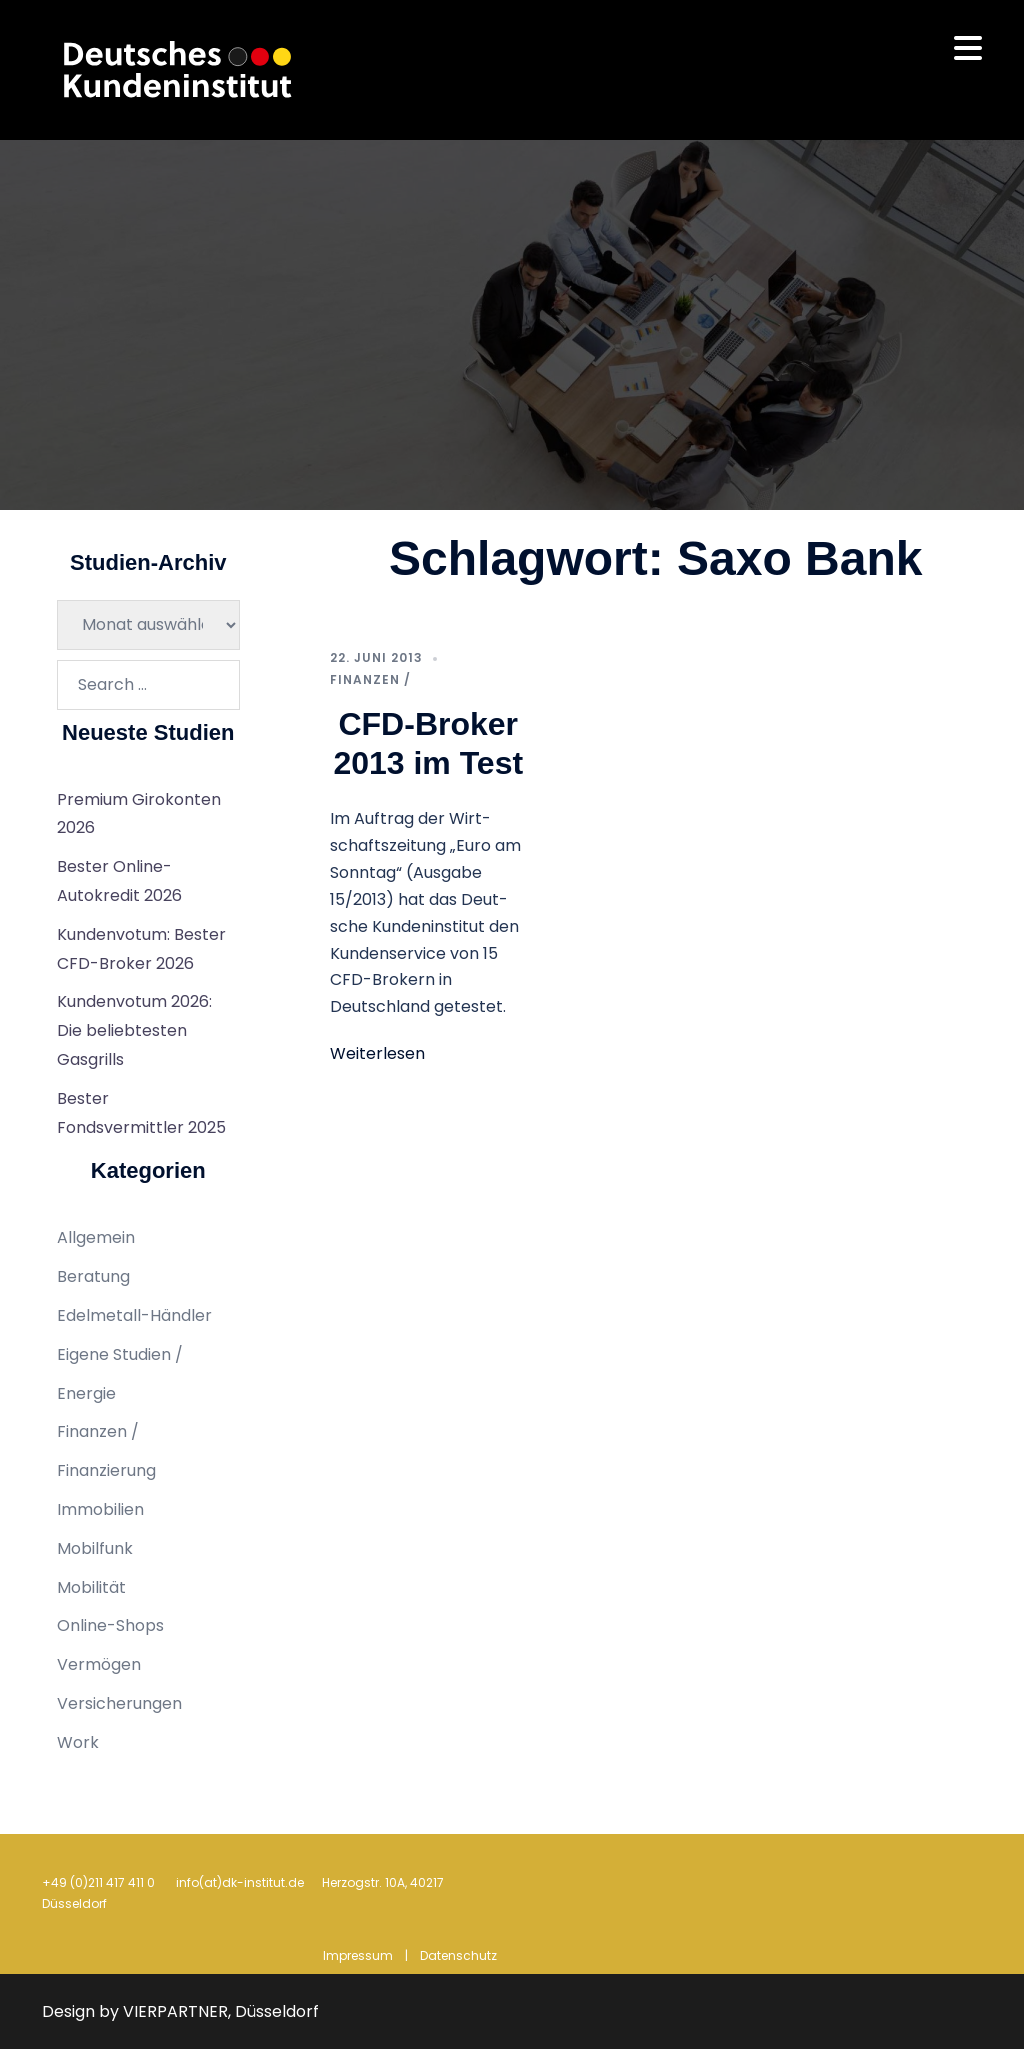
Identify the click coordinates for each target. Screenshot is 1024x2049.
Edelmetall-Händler (134, 1315)
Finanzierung (106, 1470)
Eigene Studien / (120, 1354)
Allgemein (96, 1237)
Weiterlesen (377, 1053)
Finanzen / (370, 679)
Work (78, 1742)
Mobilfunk (95, 1548)
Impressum (358, 1955)
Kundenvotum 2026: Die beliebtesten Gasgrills (134, 1030)
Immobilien (100, 1509)
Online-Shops (110, 1625)
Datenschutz (458, 1955)
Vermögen (99, 1664)
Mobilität (91, 1587)
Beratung (93, 1276)
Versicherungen (119, 1703)
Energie (86, 1393)
